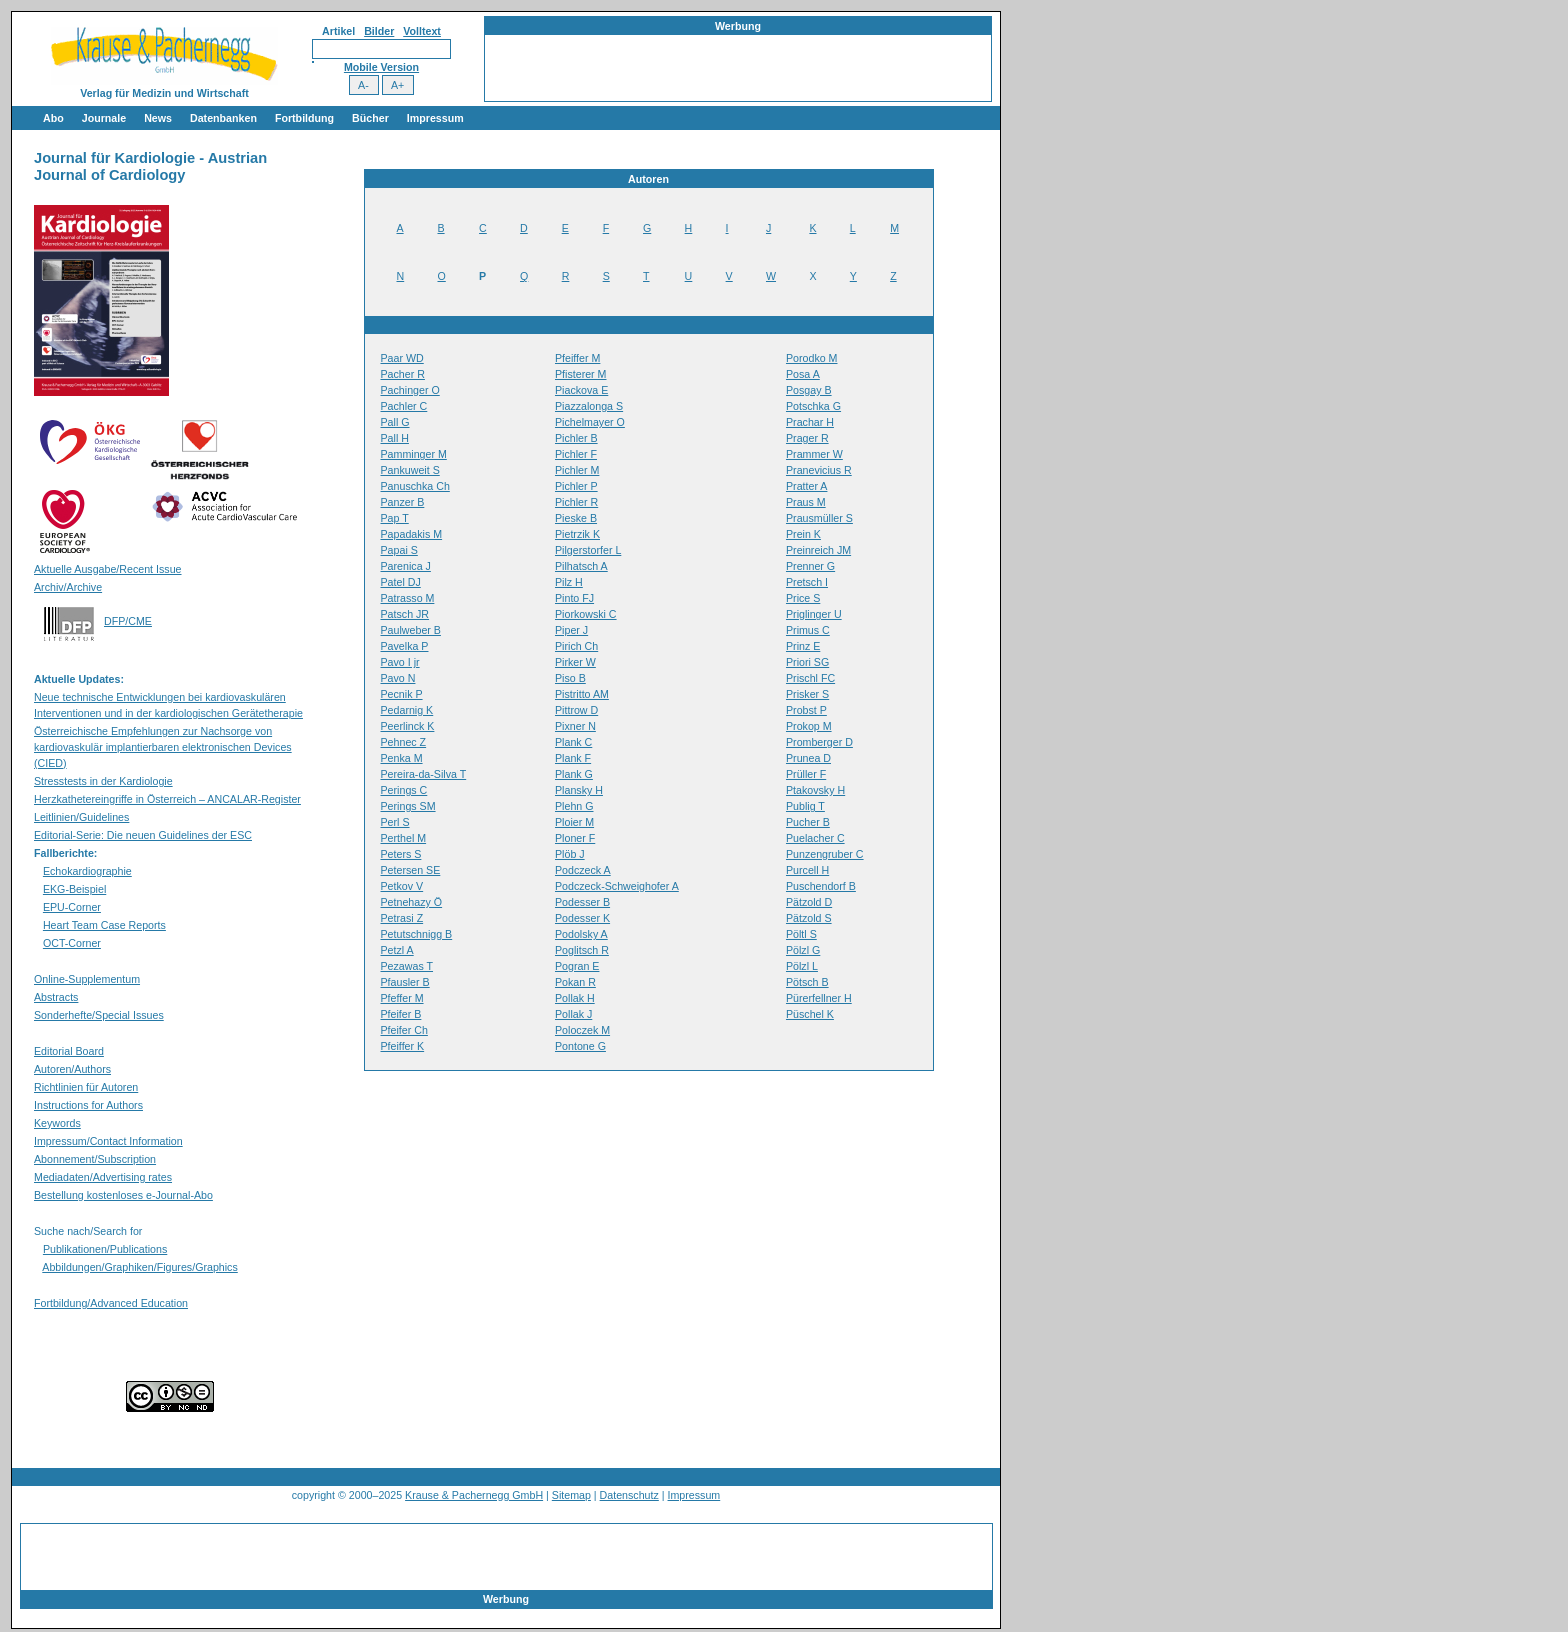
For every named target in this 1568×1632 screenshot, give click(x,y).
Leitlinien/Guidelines (81, 817)
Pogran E (577, 966)
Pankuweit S (410, 470)
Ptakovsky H (815, 790)
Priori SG (807, 662)
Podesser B (582, 902)
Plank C (573, 742)
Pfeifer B (401, 1014)
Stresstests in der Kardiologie (103, 781)
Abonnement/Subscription (95, 1159)
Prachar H (810, 422)
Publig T (805, 806)
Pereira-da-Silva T (424, 774)
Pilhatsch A (581, 566)
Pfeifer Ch (404, 1030)
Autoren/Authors (72, 1069)
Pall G (395, 422)
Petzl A (397, 950)
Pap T (395, 518)
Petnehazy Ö (412, 902)
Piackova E (581, 390)
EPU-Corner (72, 907)
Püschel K (810, 1014)
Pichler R (576, 502)
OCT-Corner (72, 943)
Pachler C (404, 406)
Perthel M (404, 838)
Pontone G (580, 1046)
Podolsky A (581, 934)
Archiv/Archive (68, 587)
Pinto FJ (574, 598)
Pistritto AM (582, 694)
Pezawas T (407, 966)
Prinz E (803, 646)
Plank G (574, 774)
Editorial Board (69, 1051)
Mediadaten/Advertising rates (103, 1177)
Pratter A (806, 486)
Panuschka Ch (415, 486)
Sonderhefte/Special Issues (99, 1015)
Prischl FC (810, 678)
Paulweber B (411, 630)
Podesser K (582, 918)
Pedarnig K (407, 710)
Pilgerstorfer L (588, 550)
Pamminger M (414, 454)
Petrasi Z (402, 918)
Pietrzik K (577, 534)
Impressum (435, 118)
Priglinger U (814, 614)
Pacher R (403, 374)
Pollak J (573, 1014)
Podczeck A (583, 870)
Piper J (571, 630)
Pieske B (576, 518)
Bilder (379, 31)
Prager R (807, 438)
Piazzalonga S (589, 406)
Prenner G (810, 566)
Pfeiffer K (403, 1046)
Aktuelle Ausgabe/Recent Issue (108, 569)
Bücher (370, 118)
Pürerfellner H (819, 998)
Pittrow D (576, 710)
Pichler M (577, 470)
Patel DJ (401, 582)
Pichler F (576, 454)
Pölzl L (802, 966)
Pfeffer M (402, 998)
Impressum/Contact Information (108, 1141)
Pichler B (576, 438)
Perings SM (408, 806)
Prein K (803, 534)
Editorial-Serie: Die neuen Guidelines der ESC (143, 835)
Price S (803, 598)
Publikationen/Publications (105, 1249)
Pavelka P (405, 646)
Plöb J (570, 854)
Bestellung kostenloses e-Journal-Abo (123, 1195)
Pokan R (575, 982)
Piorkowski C (586, 614)
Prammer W (814, 454)
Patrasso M (408, 598)
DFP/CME (128, 621)
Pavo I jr (400, 662)
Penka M (402, 758)
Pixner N (575, 726)
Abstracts (56, 997)
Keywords (57, 1123)
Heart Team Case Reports (104, 925)
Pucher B (808, 822)
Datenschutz (629, 1495)
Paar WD (402, 358)
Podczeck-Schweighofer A (617, 886)
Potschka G (813, 406)
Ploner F (575, 838)
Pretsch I (807, 582)
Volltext (422, 31)
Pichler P (576, 486)
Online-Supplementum (87, 979)
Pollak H (575, 998)
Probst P (806, 710)
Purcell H (807, 870)
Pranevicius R (819, 470)
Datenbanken (223, 118)
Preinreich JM (818, 550)
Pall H (395, 438)
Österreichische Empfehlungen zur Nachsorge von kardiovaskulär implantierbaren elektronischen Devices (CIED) (163, 747)
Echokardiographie (87, 871)
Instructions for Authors (88, 1105)
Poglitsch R (582, 950)
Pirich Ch (576, 646)
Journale (104, 118)
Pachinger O (410, 390)
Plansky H (579, 790)
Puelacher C (815, 838)
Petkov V (402, 886)
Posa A (803, 374)
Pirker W (575, 662)
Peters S (401, 854)
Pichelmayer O (590, 422)
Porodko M (812, 358)
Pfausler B (405, 982)
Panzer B (403, 502)
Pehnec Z (404, 742)
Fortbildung (304, 118)
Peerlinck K (408, 726)
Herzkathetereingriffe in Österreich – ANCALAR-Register (167, 799)
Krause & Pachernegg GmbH (474, 1495)
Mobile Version (381, 67)
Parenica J (406, 566)
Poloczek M (582, 1030)
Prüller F (806, 774)
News (158, 118)
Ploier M (574, 822)
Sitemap (571, 1495)
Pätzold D (809, 902)
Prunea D (808, 758)
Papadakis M (412, 534)
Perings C (404, 790)
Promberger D (819, 742)
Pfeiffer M (577, 358)
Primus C (808, 630)
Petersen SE (411, 870)
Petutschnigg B (417, 934)
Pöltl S (801, 934)
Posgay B (809, 390)
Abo (53, 118)
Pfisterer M (581, 374)
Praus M (806, 502)
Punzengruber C (825, 854)
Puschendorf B (821, 886)
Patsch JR (405, 614)
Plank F (573, 758)
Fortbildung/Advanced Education (111, 1303)
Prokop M (809, 726)
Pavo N (398, 678)
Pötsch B (807, 982)
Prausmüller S (819, 518)
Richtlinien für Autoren (86, 1087)
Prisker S (807, 694)
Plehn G (574, 806)
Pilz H (569, 582)
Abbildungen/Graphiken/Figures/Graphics (139, 1267)
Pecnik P (402, 694)
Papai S (399, 550)
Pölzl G (803, 950)
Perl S (395, 822)
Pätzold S (809, 918)
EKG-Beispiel (74, 889)
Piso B (570, 678)
